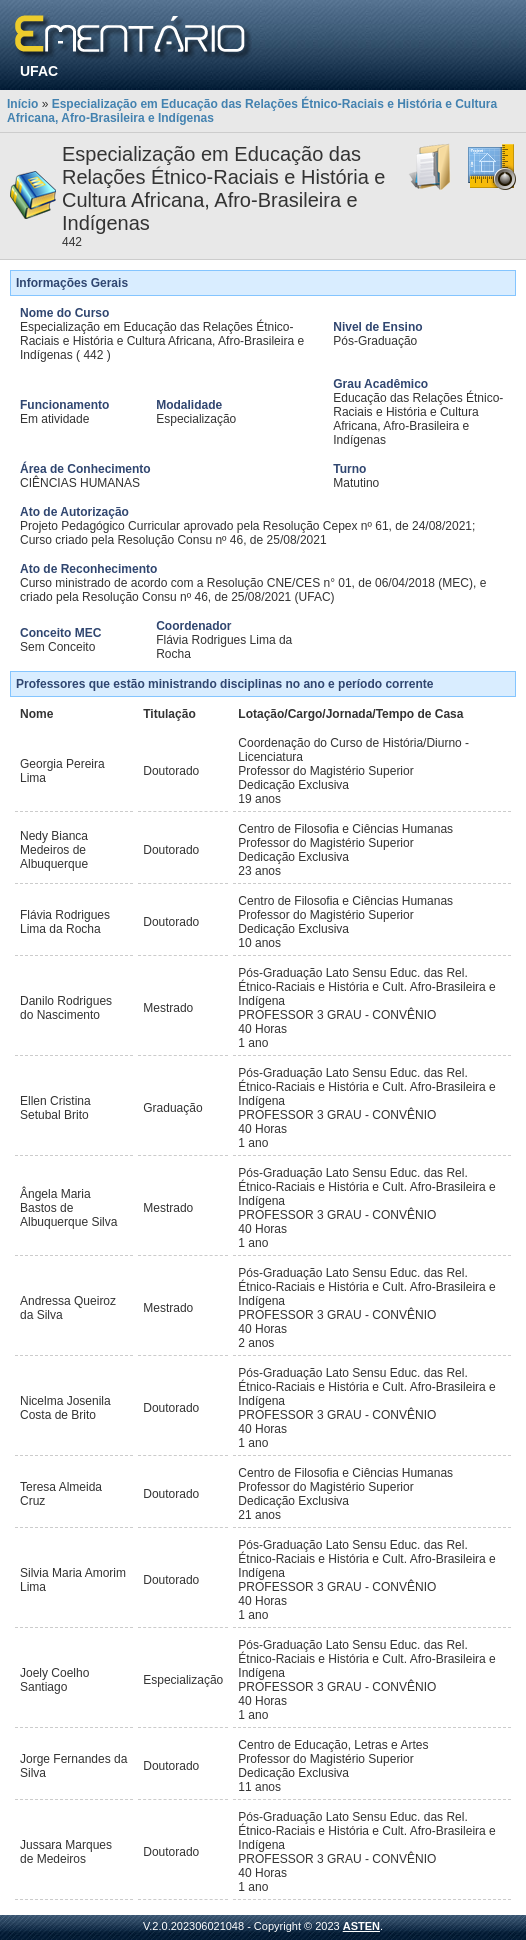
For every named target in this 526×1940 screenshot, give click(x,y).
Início (22, 104)
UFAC (39, 71)
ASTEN (361, 1926)
